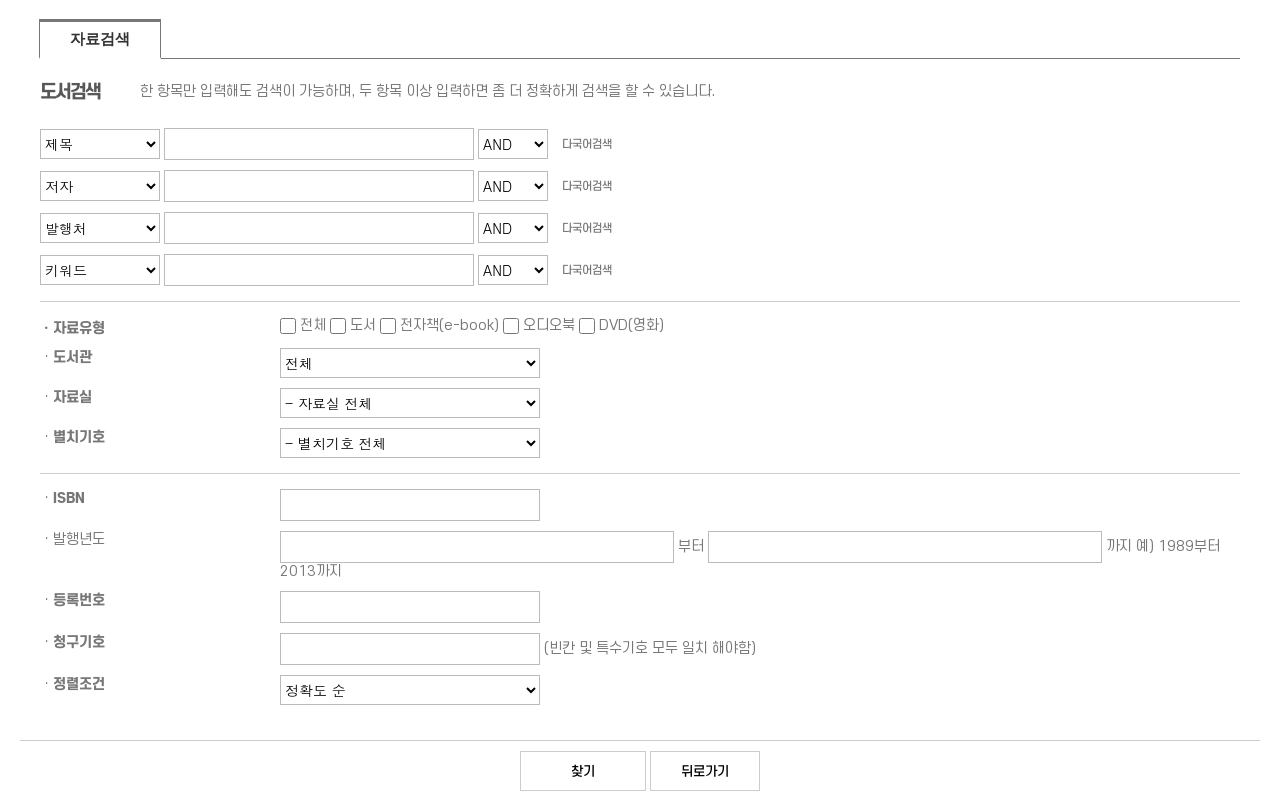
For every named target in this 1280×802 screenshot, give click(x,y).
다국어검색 (587, 144)
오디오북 (539, 325)
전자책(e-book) (439, 325)
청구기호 (79, 642)
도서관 (72, 357)
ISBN (69, 498)
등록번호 (79, 600)
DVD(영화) (621, 325)
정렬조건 (79, 684)
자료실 (72, 397)
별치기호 (79, 437)
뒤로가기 (705, 771)
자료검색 (100, 39)
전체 (303, 325)
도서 (353, 325)
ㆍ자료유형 (72, 328)
